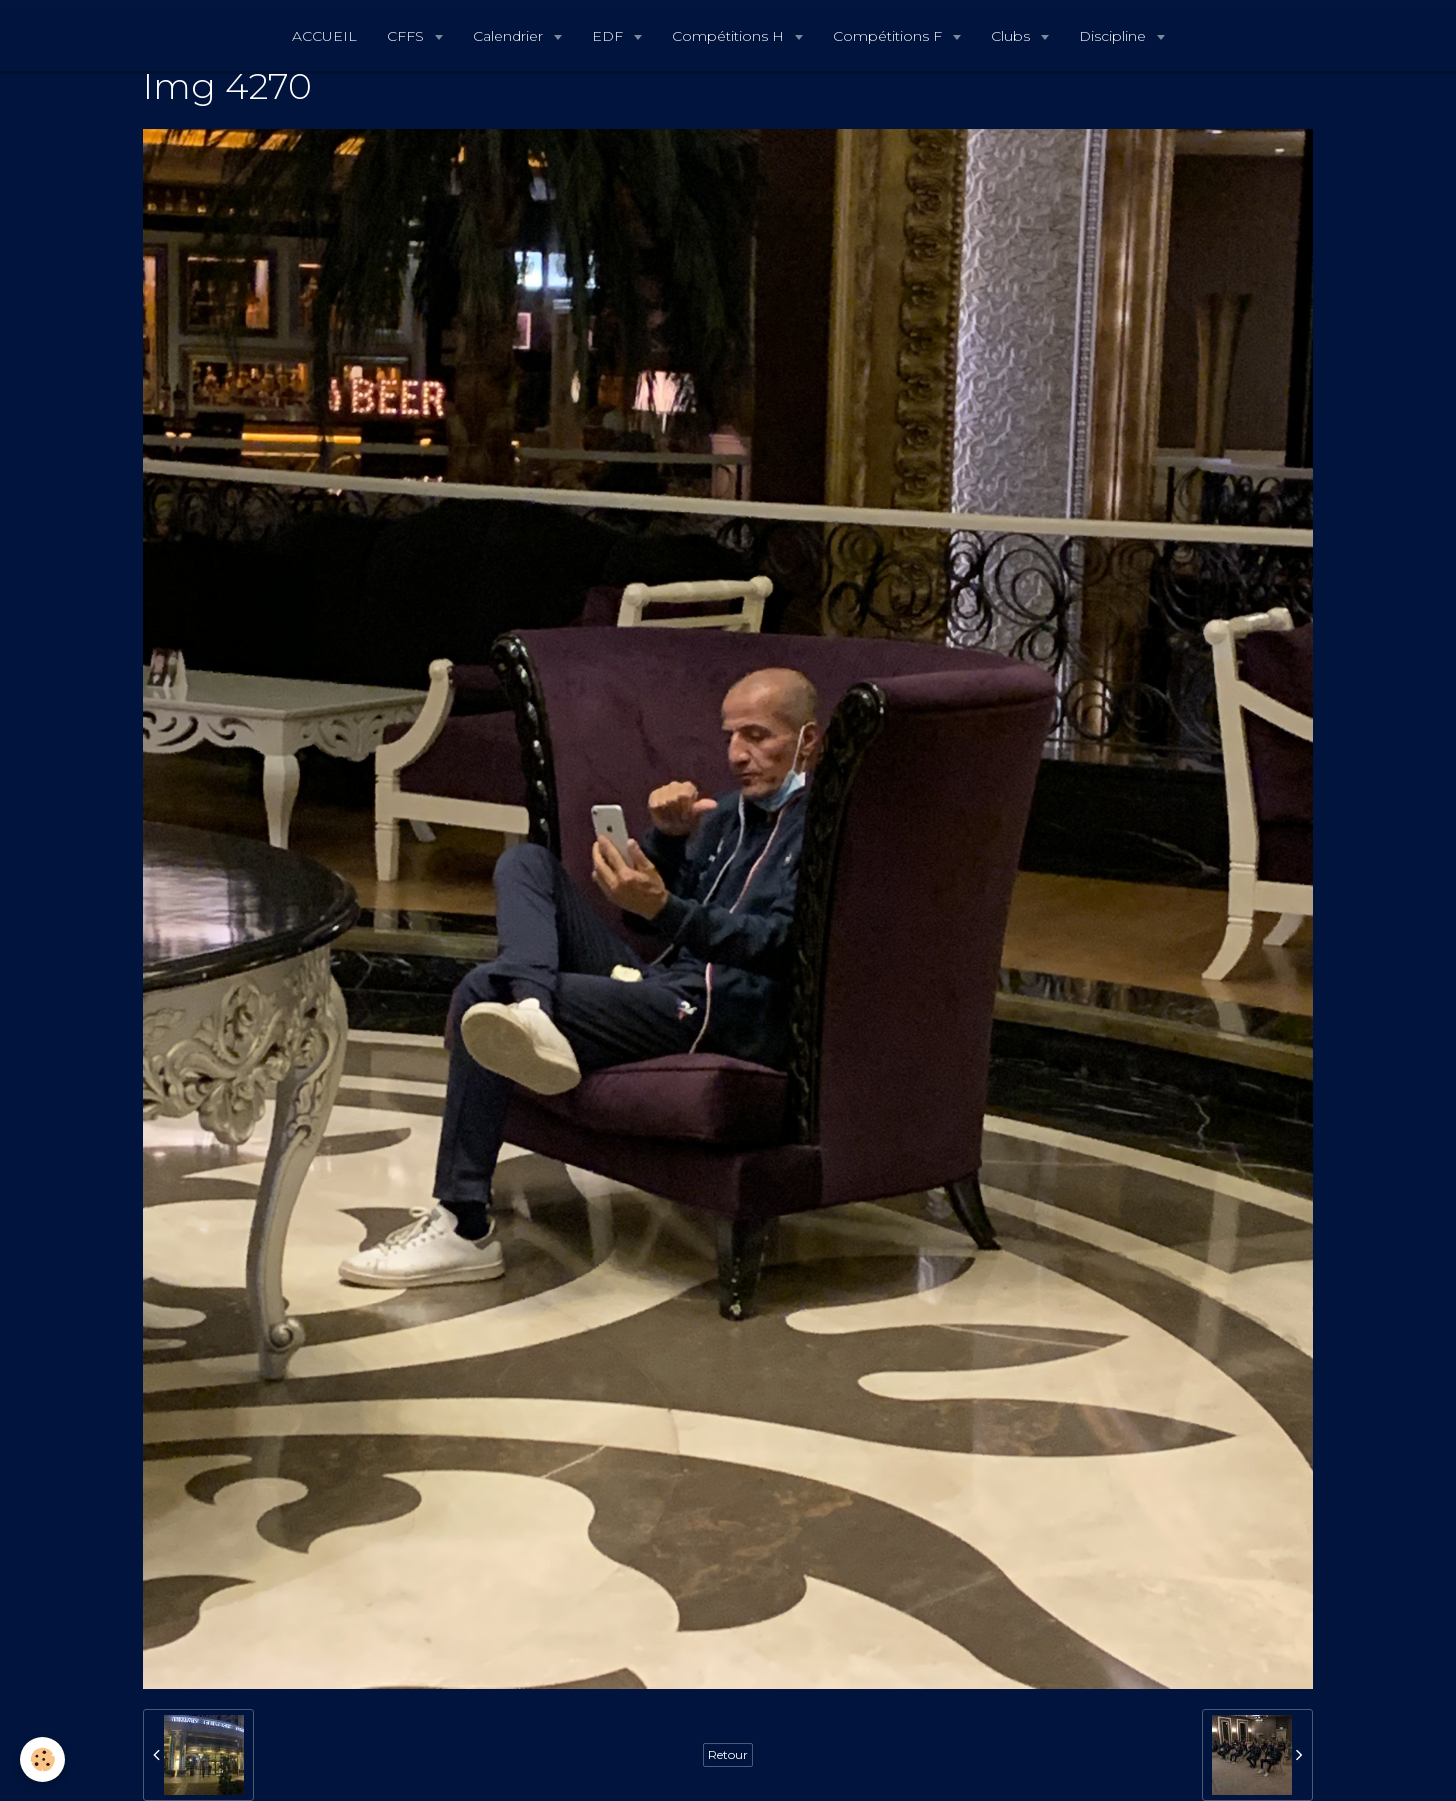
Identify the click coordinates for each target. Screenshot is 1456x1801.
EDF (609, 36)
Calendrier (510, 36)
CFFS (407, 36)
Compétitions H (730, 36)
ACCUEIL (324, 36)
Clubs (1012, 36)
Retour (728, 1754)
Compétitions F (889, 36)
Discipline (1114, 36)
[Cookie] (42, 1759)
